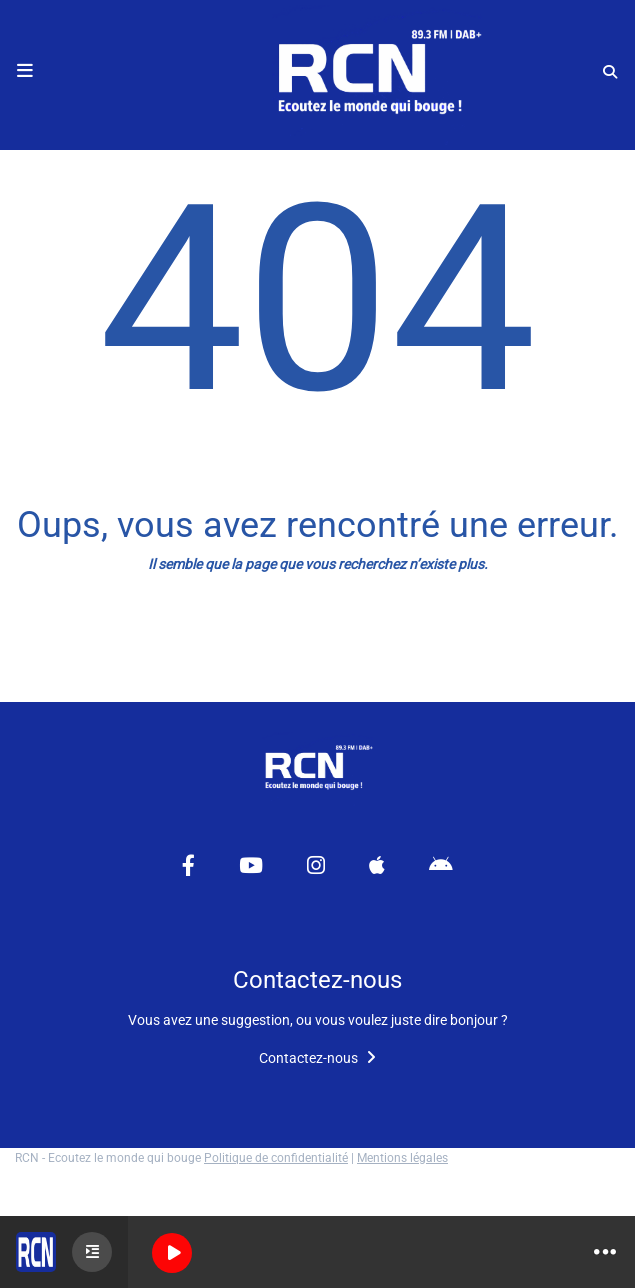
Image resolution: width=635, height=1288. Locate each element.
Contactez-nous (317, 1058)
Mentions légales (402, 1158)
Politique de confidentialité (276, 1158)
